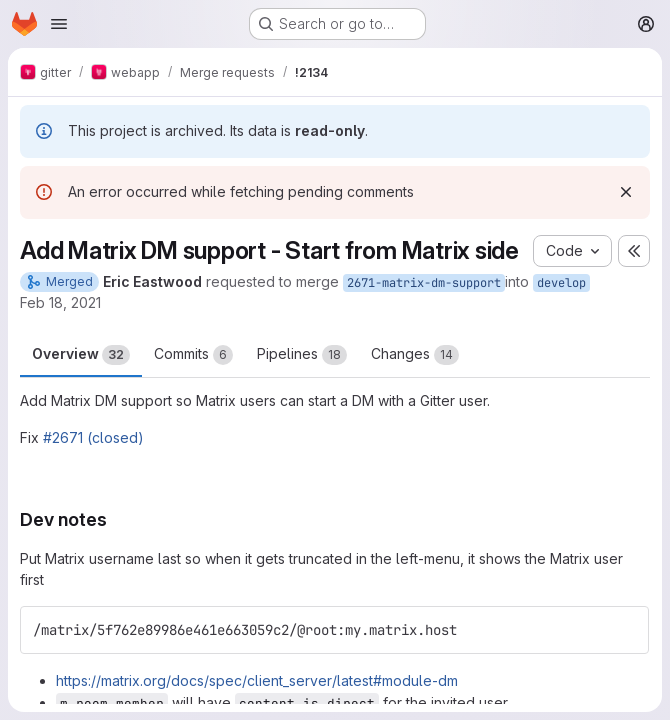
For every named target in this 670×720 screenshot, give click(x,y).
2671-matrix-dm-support (424, 283)
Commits (193, 355)
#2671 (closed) (93, 437)
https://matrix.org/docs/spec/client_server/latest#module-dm (257, 680)
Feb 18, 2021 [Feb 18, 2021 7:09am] (60, 302)
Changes (415, 355)
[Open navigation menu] (59, 24)
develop (561, 283)
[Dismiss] (626, 192)
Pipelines (302, 355)
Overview (81, 355)
